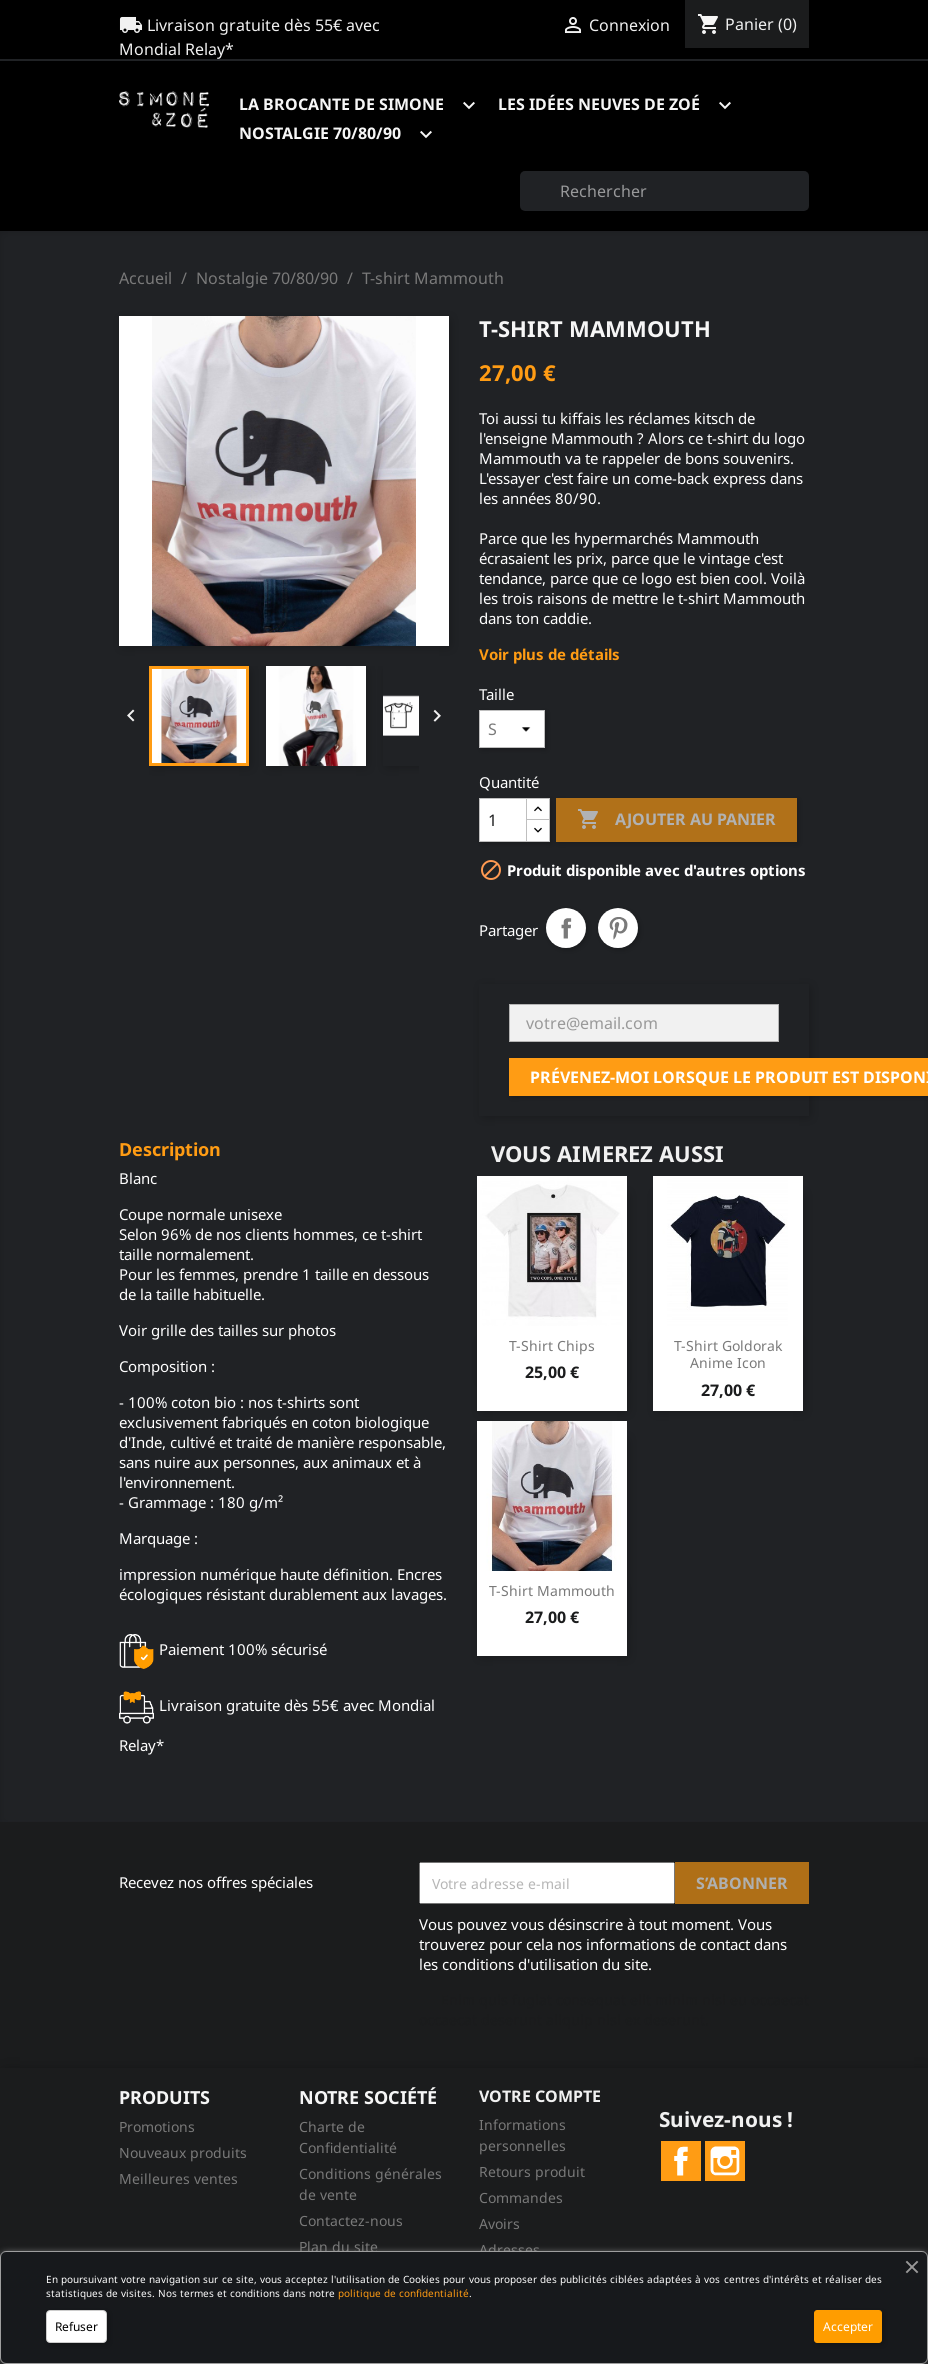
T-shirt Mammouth (552, 1590)
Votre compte (540, 2096)
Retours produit (532, 2171)
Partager (566, 928)
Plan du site (338, 2246)
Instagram (725, 2161)
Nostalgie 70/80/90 (345, 134)
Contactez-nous (351, 2220)
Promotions (157, 2126)
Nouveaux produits (183, 2152)
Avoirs (499, 2223)
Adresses (509, 2249)
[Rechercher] (664, 191)
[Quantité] (503, 820)
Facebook (681, 2161)
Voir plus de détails (549, 654)
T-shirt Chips (552, 1345)
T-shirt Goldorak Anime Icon (728, 1354)
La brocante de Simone (366, 105)
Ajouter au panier (676, 820)
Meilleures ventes (178, 2178)
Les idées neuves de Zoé (624, 105)
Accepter (848, 2326)
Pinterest (618, 928)
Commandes (521, 2197)
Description (170, 1150)
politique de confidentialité (403, 2293)
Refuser (76, 2326)
